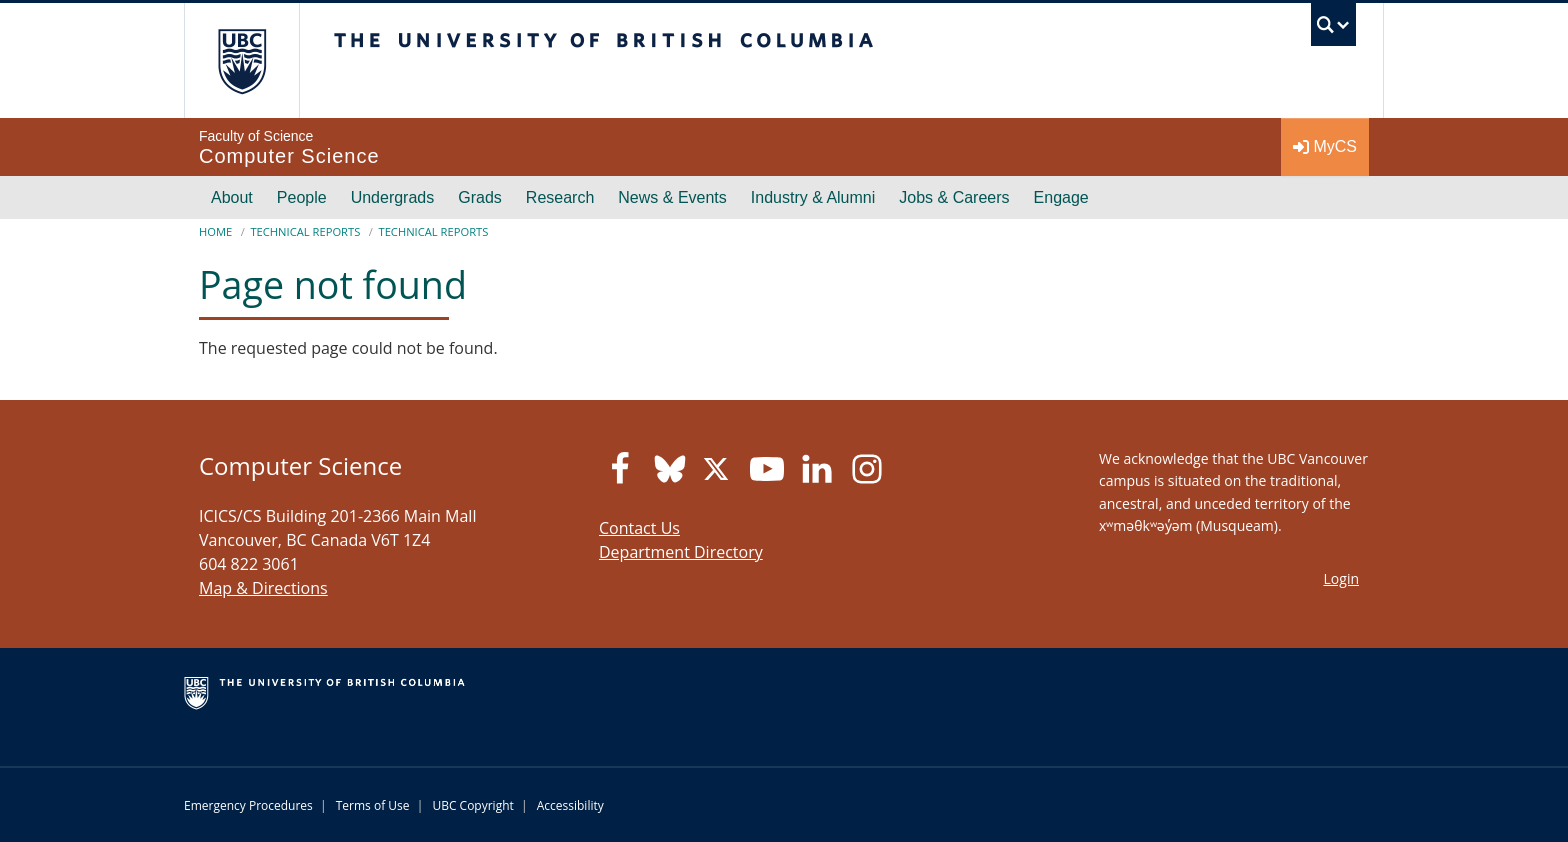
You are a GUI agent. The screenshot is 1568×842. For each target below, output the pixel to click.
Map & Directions (263, 588)
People (302, 197)
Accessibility (570, 805)
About (232, 197)
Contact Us (639, 528)
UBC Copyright (472, 805)
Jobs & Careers (954, 197)
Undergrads (393, 197)
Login (1341, 578)
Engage (1061, 197)
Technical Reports (305, 231)
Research (560, 197)
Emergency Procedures (248, 805)
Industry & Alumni (813, 197)
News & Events (672, 197)
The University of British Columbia (241, 60)
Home (215, 231)
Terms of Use (373, 805)
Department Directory (681, 552)
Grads (480, 197)
